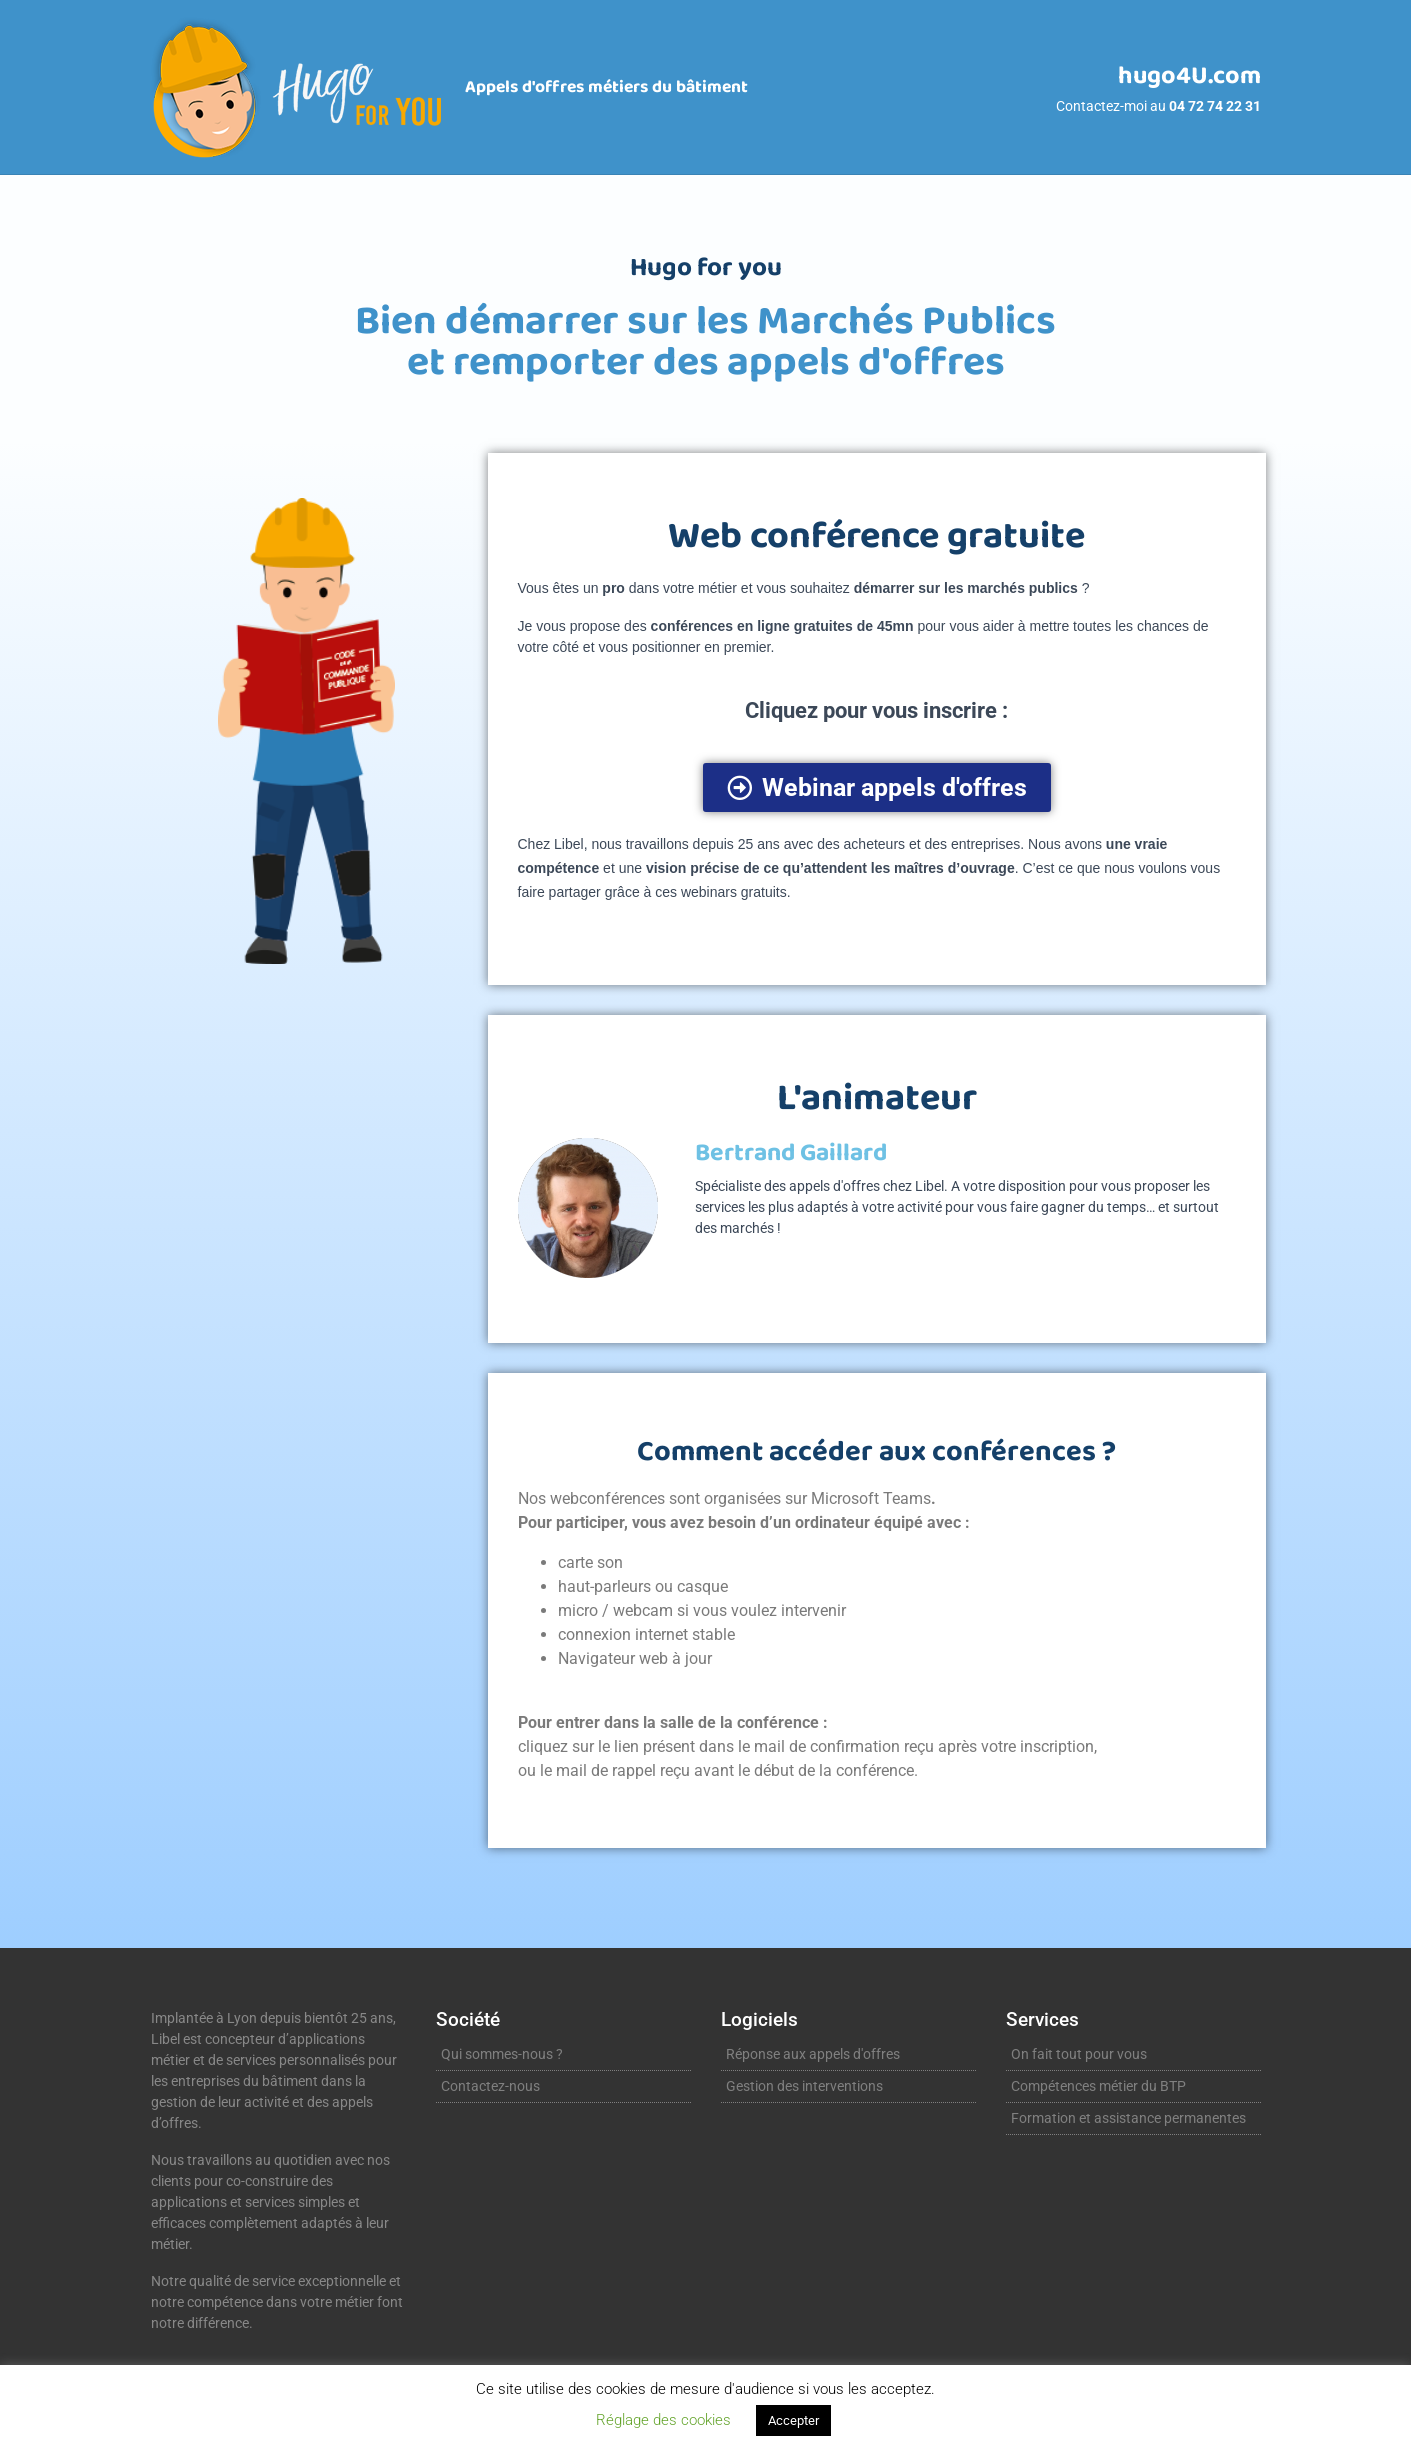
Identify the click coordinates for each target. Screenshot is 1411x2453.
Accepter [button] (793, 2420)
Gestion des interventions (804, 2086)
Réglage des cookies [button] (663, 2420)
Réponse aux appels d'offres (813, 2054)
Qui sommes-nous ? (502, 2054)
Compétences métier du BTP (1098, 2086)
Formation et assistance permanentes (1128, 2118)
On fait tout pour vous (1079, 2054)
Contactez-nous (490, 2086)
